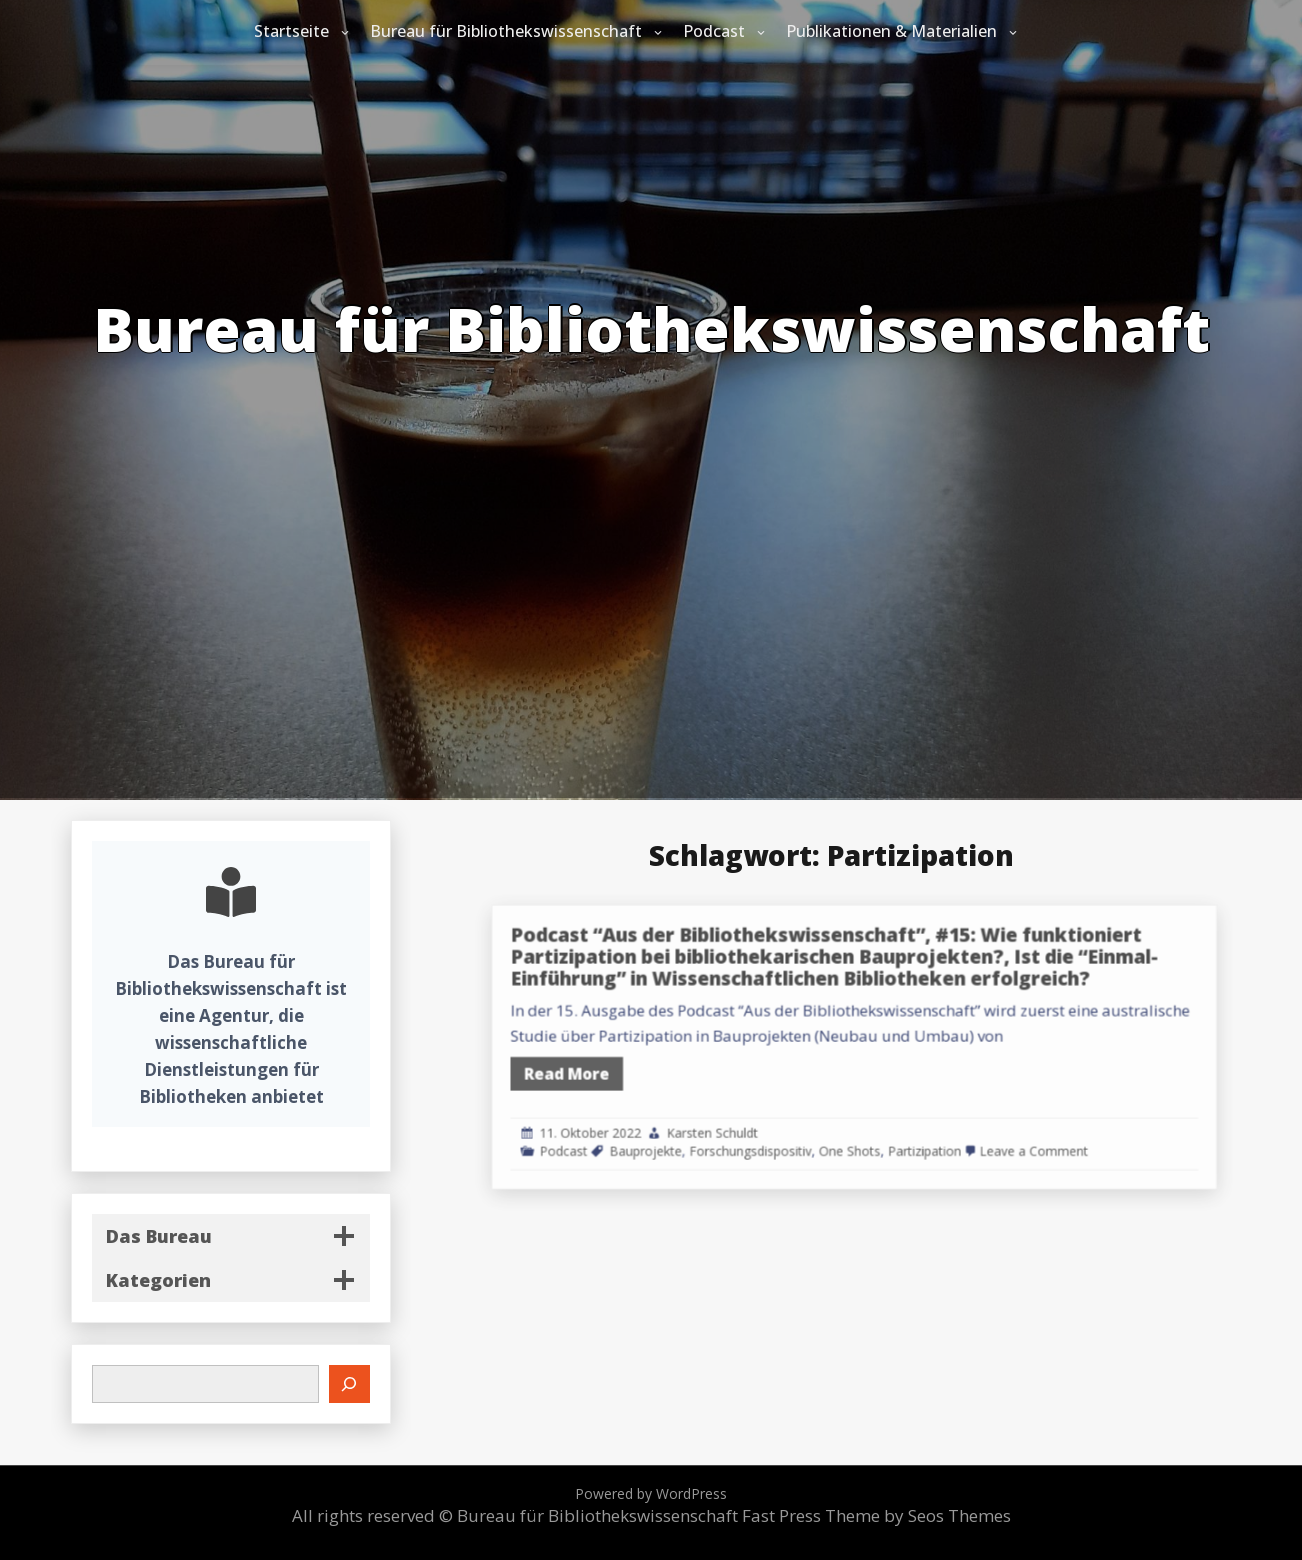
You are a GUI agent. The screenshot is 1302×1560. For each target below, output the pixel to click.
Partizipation (961, 1125)
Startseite (291, 31)
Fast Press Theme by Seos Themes (876, 1515)
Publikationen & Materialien (891, 31)
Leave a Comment (1044, 1125)
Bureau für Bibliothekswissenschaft (506, 31)
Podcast (714, 31)
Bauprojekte (748, 1125)
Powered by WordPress (651, 1493)
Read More (686, 1067)
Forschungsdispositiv (828, 1125)
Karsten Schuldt (798, 1112)
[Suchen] (350, 1384)
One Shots (903, 1125)
